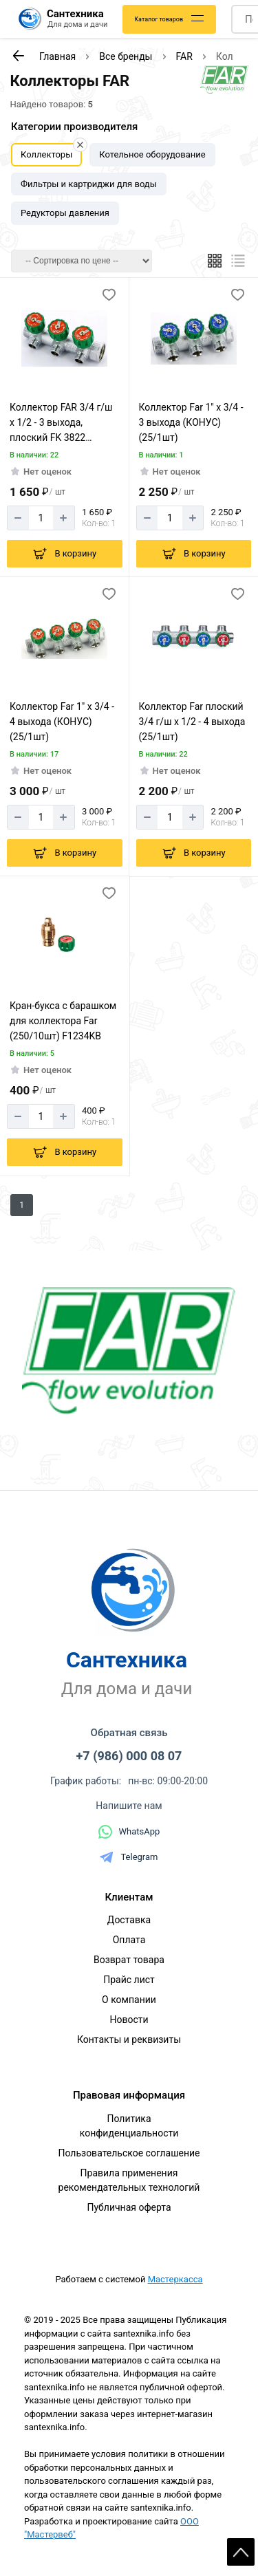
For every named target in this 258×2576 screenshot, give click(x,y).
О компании (129, 1999)
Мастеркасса (175, 2279)
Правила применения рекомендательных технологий (129, 2180)
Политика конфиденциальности (129, 2126)
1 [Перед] (21, 1205)
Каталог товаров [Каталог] (158, 19)
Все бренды (125, 56)
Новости (128, 2019)
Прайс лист (129, 1979)
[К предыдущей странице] (17, 55)
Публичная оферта (129, 2207)
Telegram (129, 1857)
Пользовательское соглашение (129, 2152)
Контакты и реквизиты (129, 2039)
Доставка (129, 1919)
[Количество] (41, 518)
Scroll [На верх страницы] (241, 2552)
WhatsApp (129, 1832)
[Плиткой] (215, 261)
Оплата (129, 1939)
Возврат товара (129, 1959)
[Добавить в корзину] (64, 553)
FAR (184, 56)
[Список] (238, 261)
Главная (57, 56)
